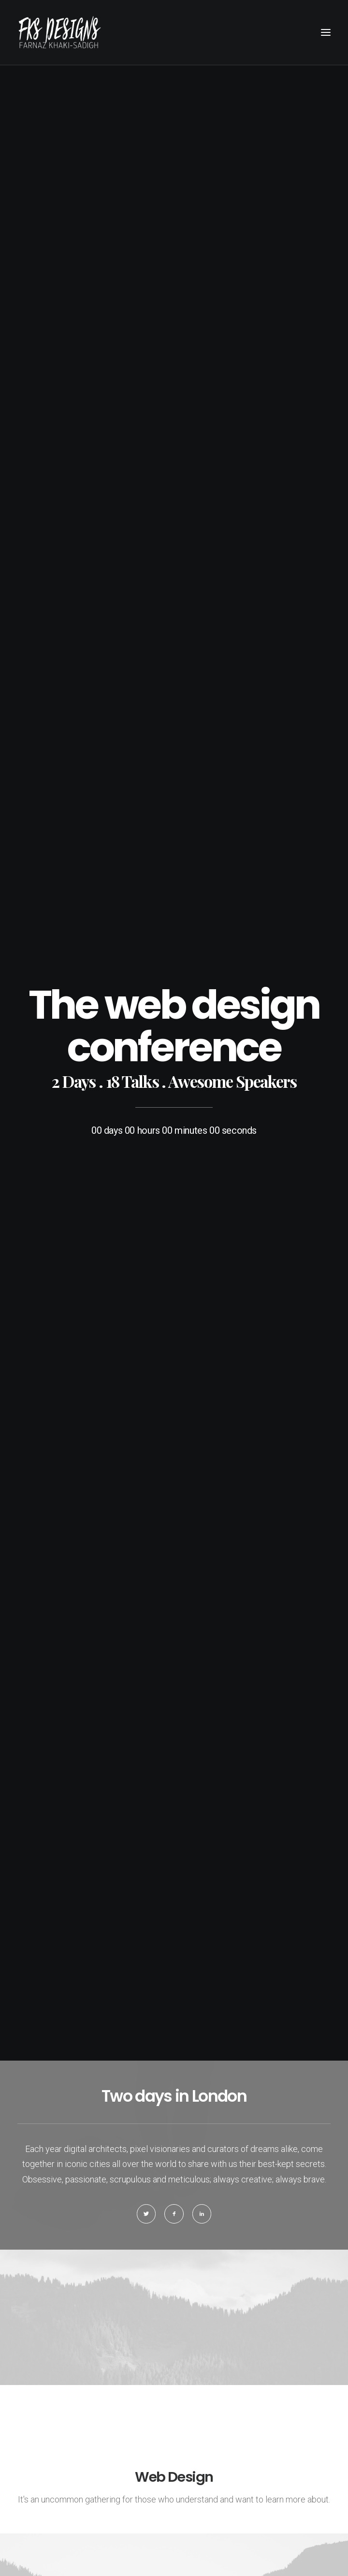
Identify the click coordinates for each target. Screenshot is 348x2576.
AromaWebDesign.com (190, 2517)
